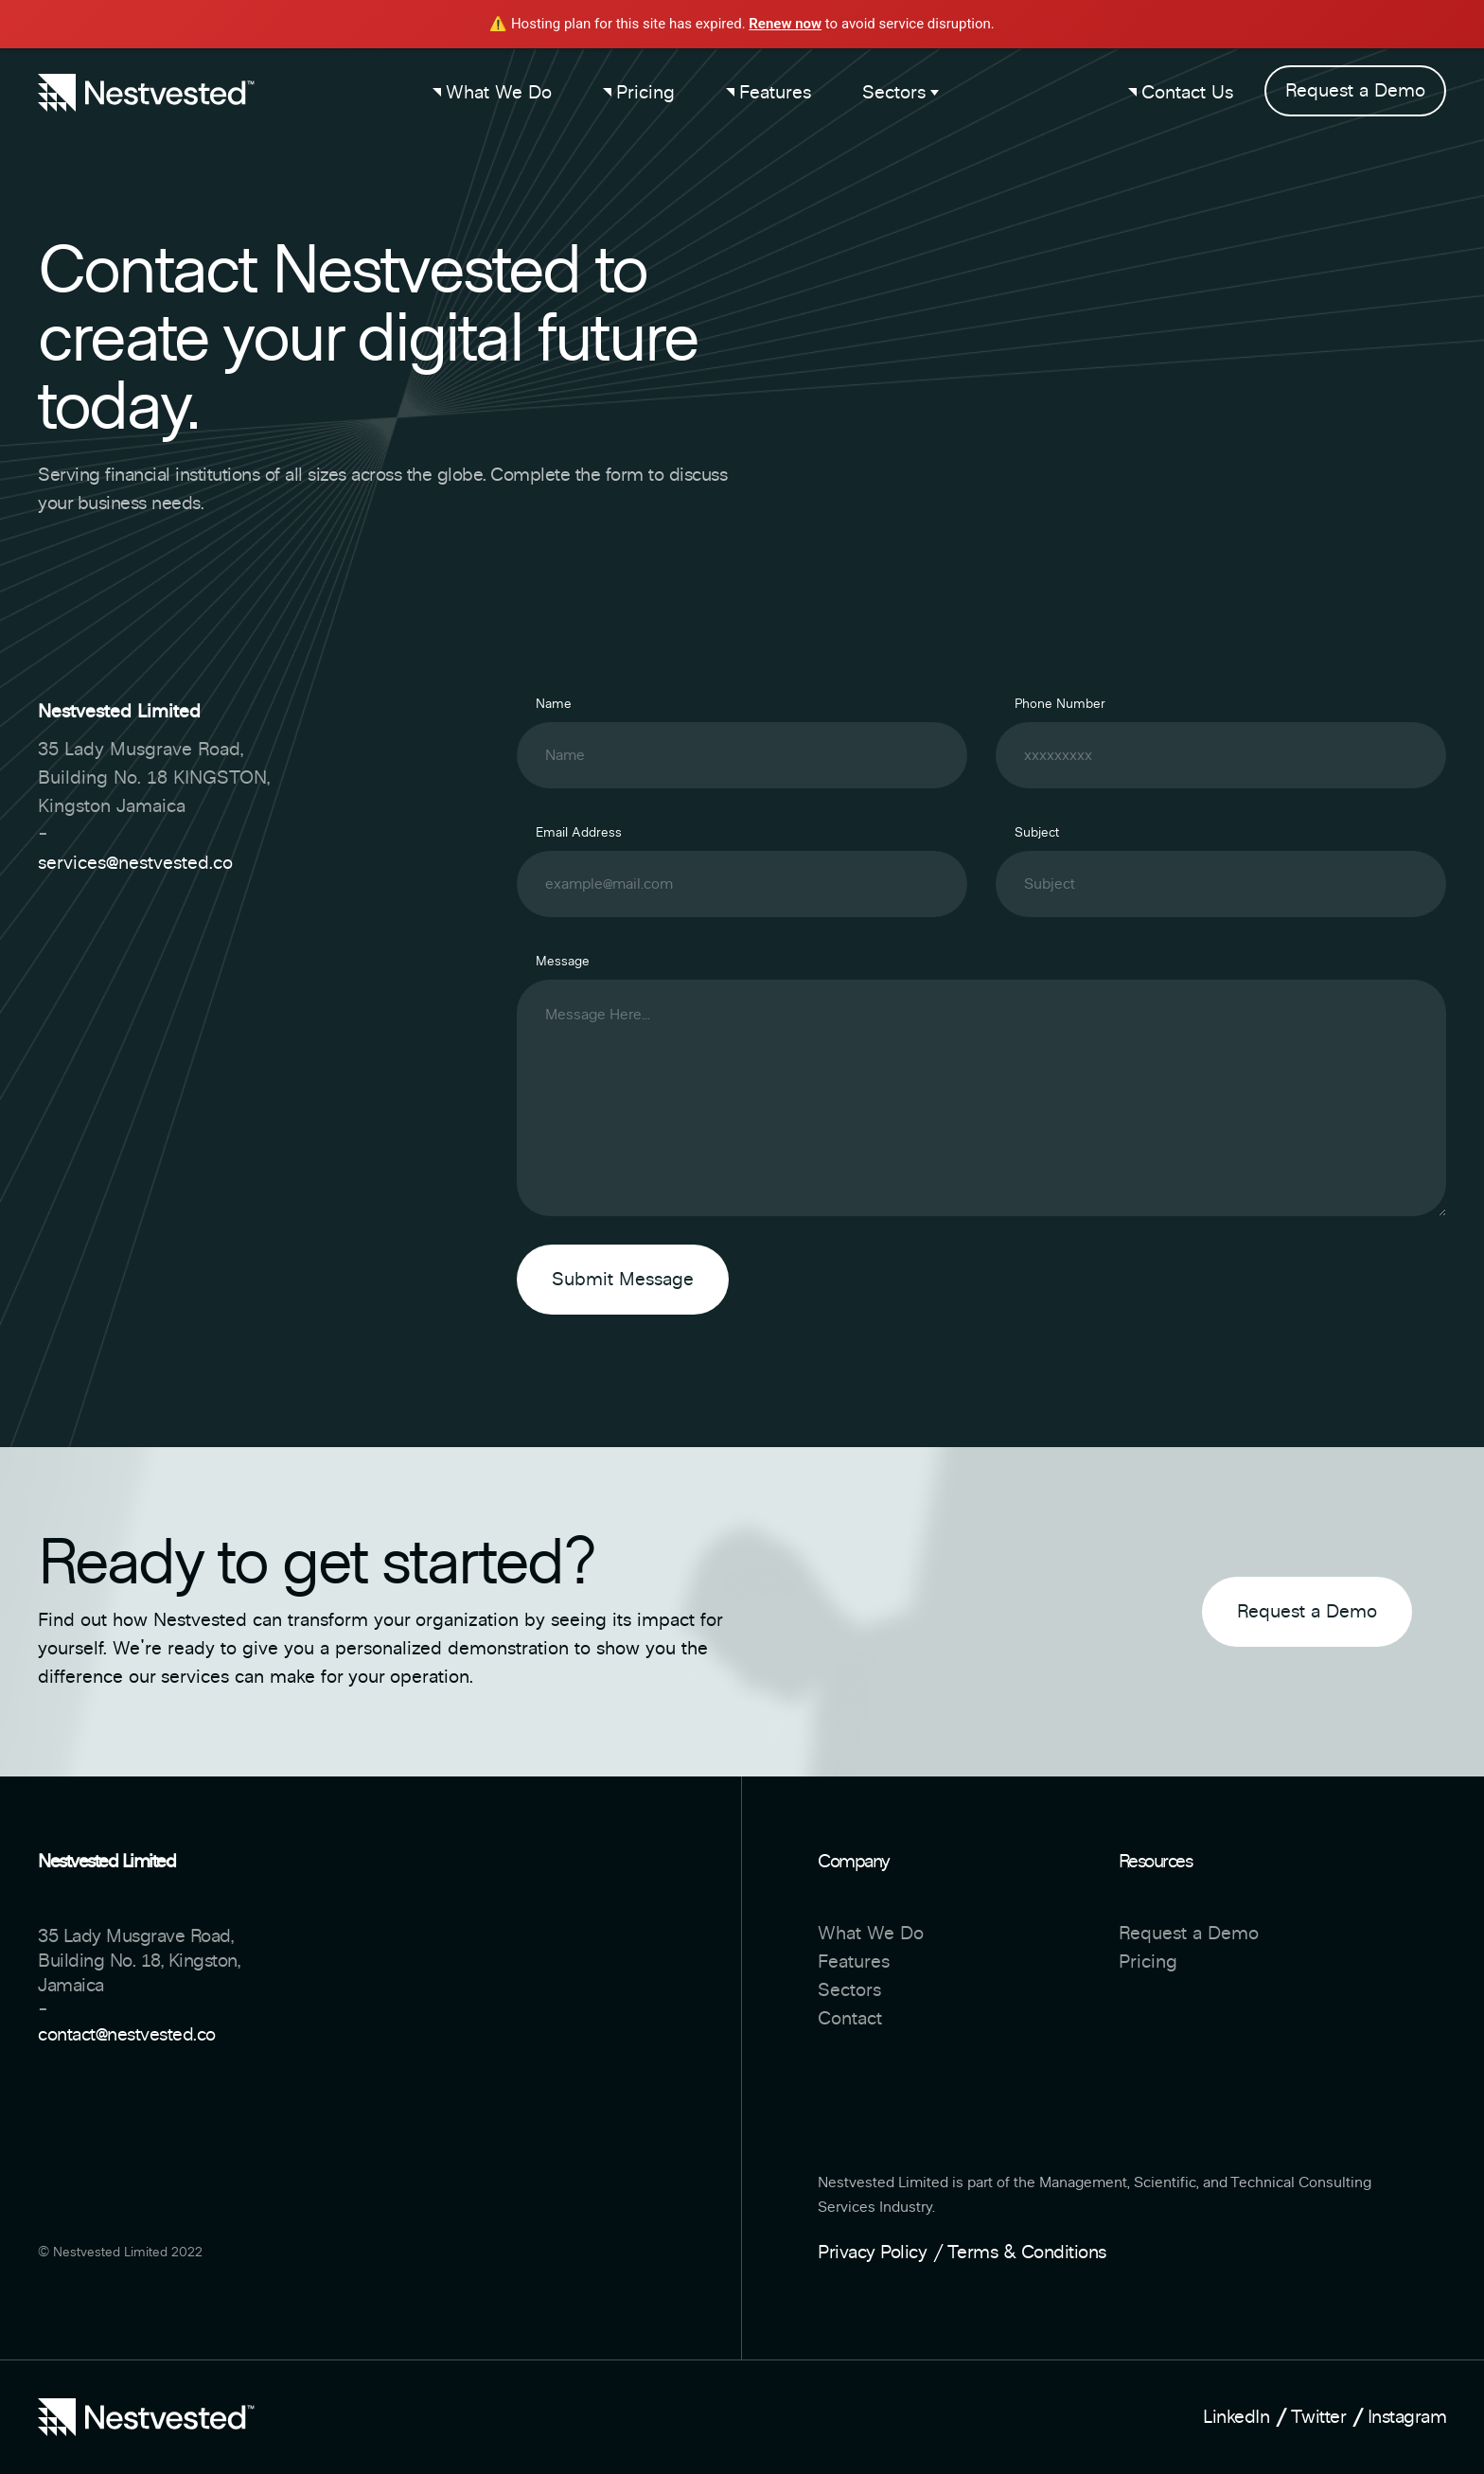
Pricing (639, 92)
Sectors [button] (900, 92)
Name (554, 704)
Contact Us (1180, 92)
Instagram (1407, 2417)
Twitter (1319, 2417)
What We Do (492, 92)
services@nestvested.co (135, 863)
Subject (1037, 832)
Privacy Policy (872, 2252)
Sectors (849, 1990)
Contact (850, 2018)
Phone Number (1060, 704)
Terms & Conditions (1026, 2252)
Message (563, 961)
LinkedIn (1236, 2417)
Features (768, 92)
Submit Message (623, 1279)
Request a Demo (1355, 90)
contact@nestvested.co (127, 2034)
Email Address (579, 832)
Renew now (785, 23)
